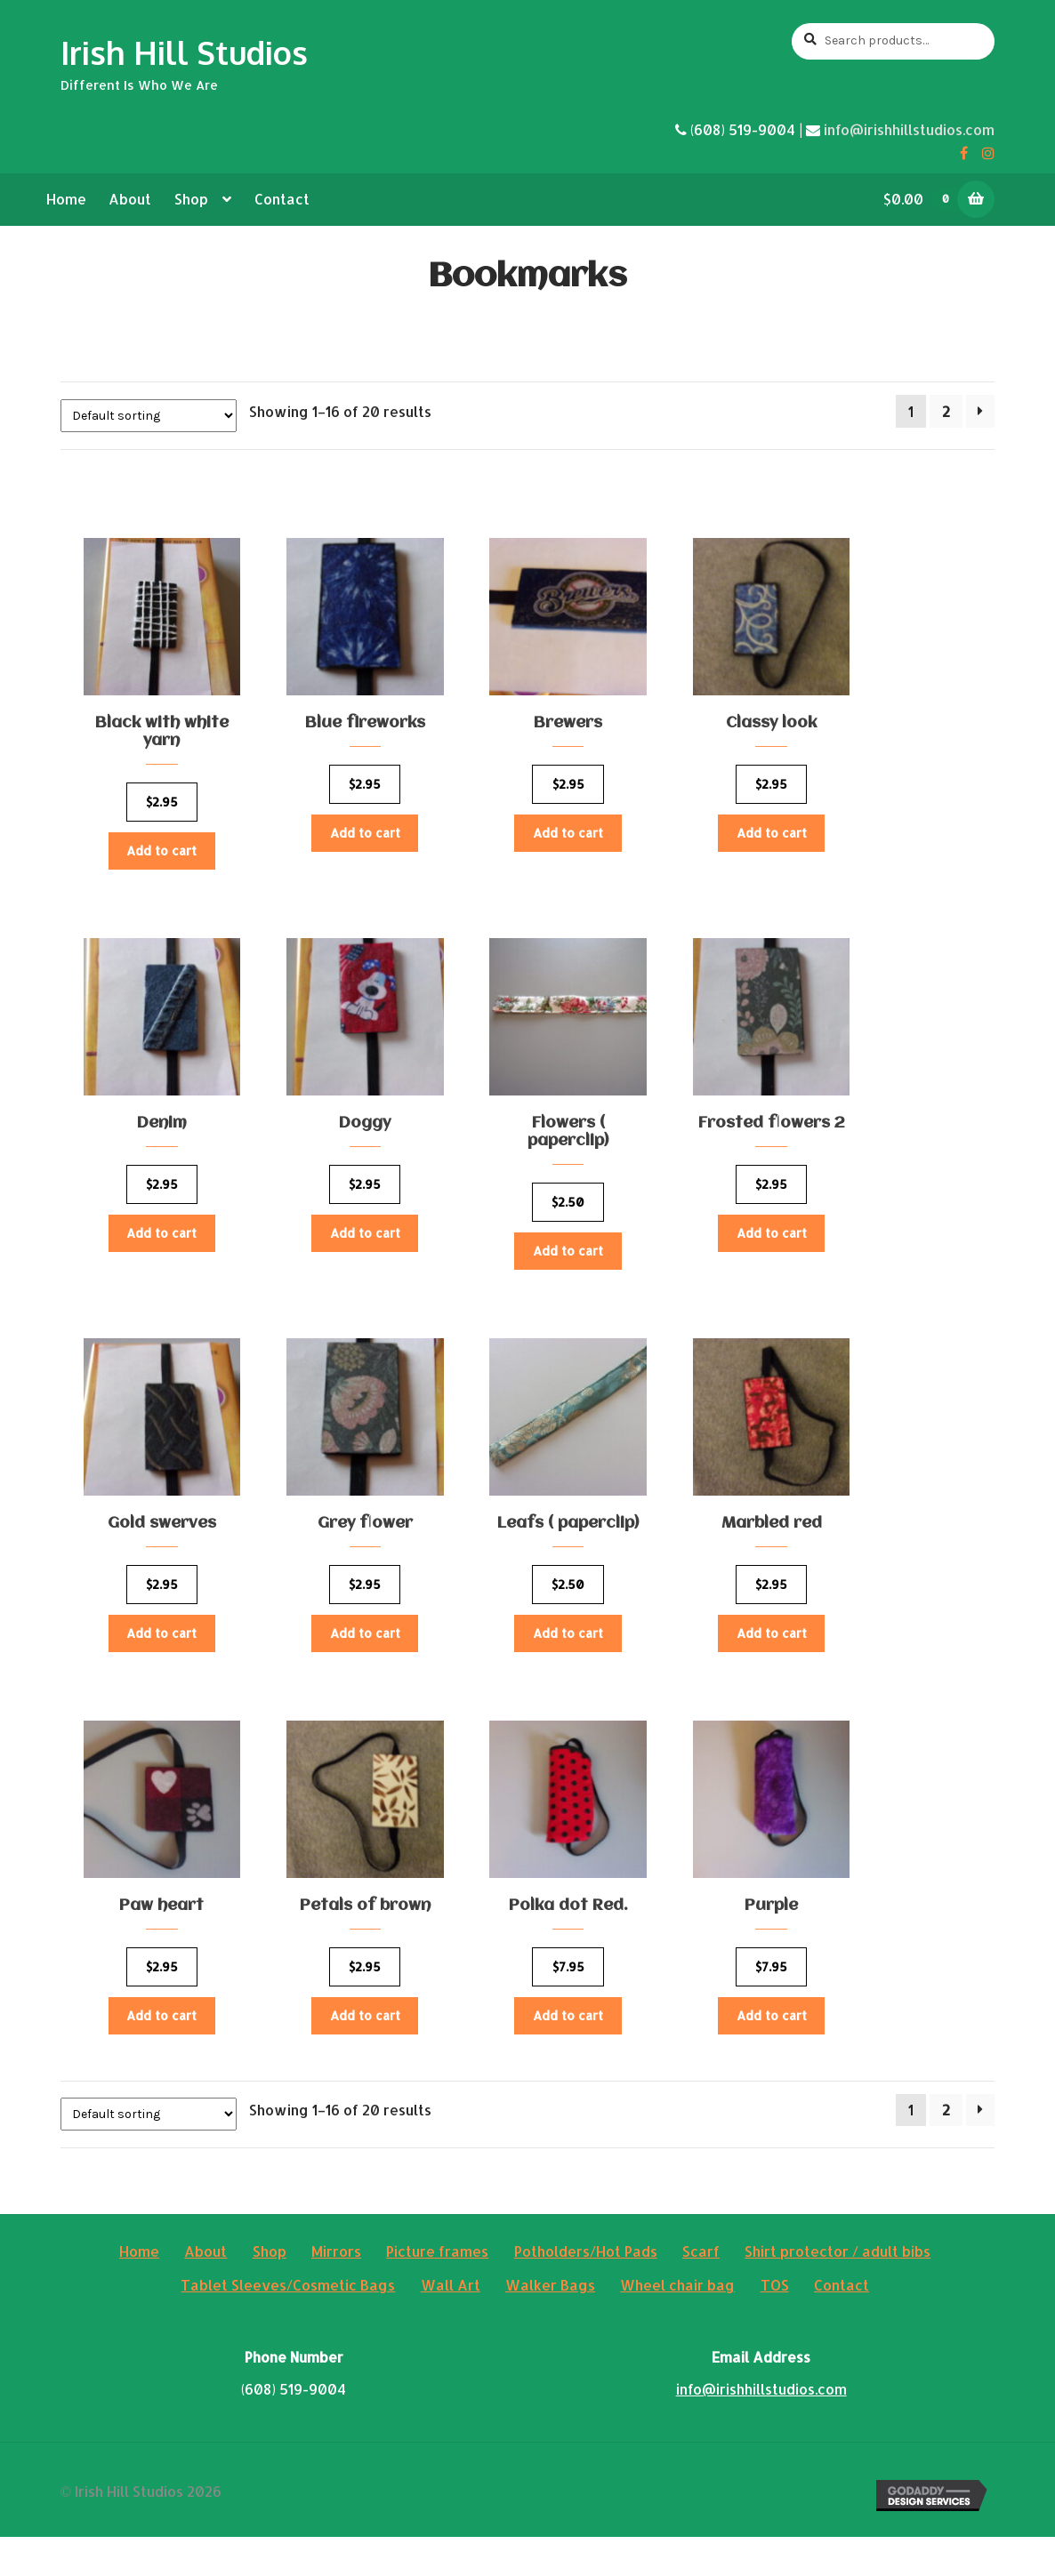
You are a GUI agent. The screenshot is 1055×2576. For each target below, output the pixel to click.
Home (66, 198)
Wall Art (450, 2324)
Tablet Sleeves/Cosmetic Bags (288, 2324)
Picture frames (437, 2290)
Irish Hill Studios (184, 52)
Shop (191, 198)
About (130, 198)
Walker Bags (550, 2324)
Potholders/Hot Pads (585, 2290)
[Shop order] (148, 415)
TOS (775, 2324)
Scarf (701, 2290)
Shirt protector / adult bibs (837, 2290)
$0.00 (926, 199)
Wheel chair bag (677, 2324)
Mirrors (336, 2290)
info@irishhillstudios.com (909, 129)
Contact (282, 198)
